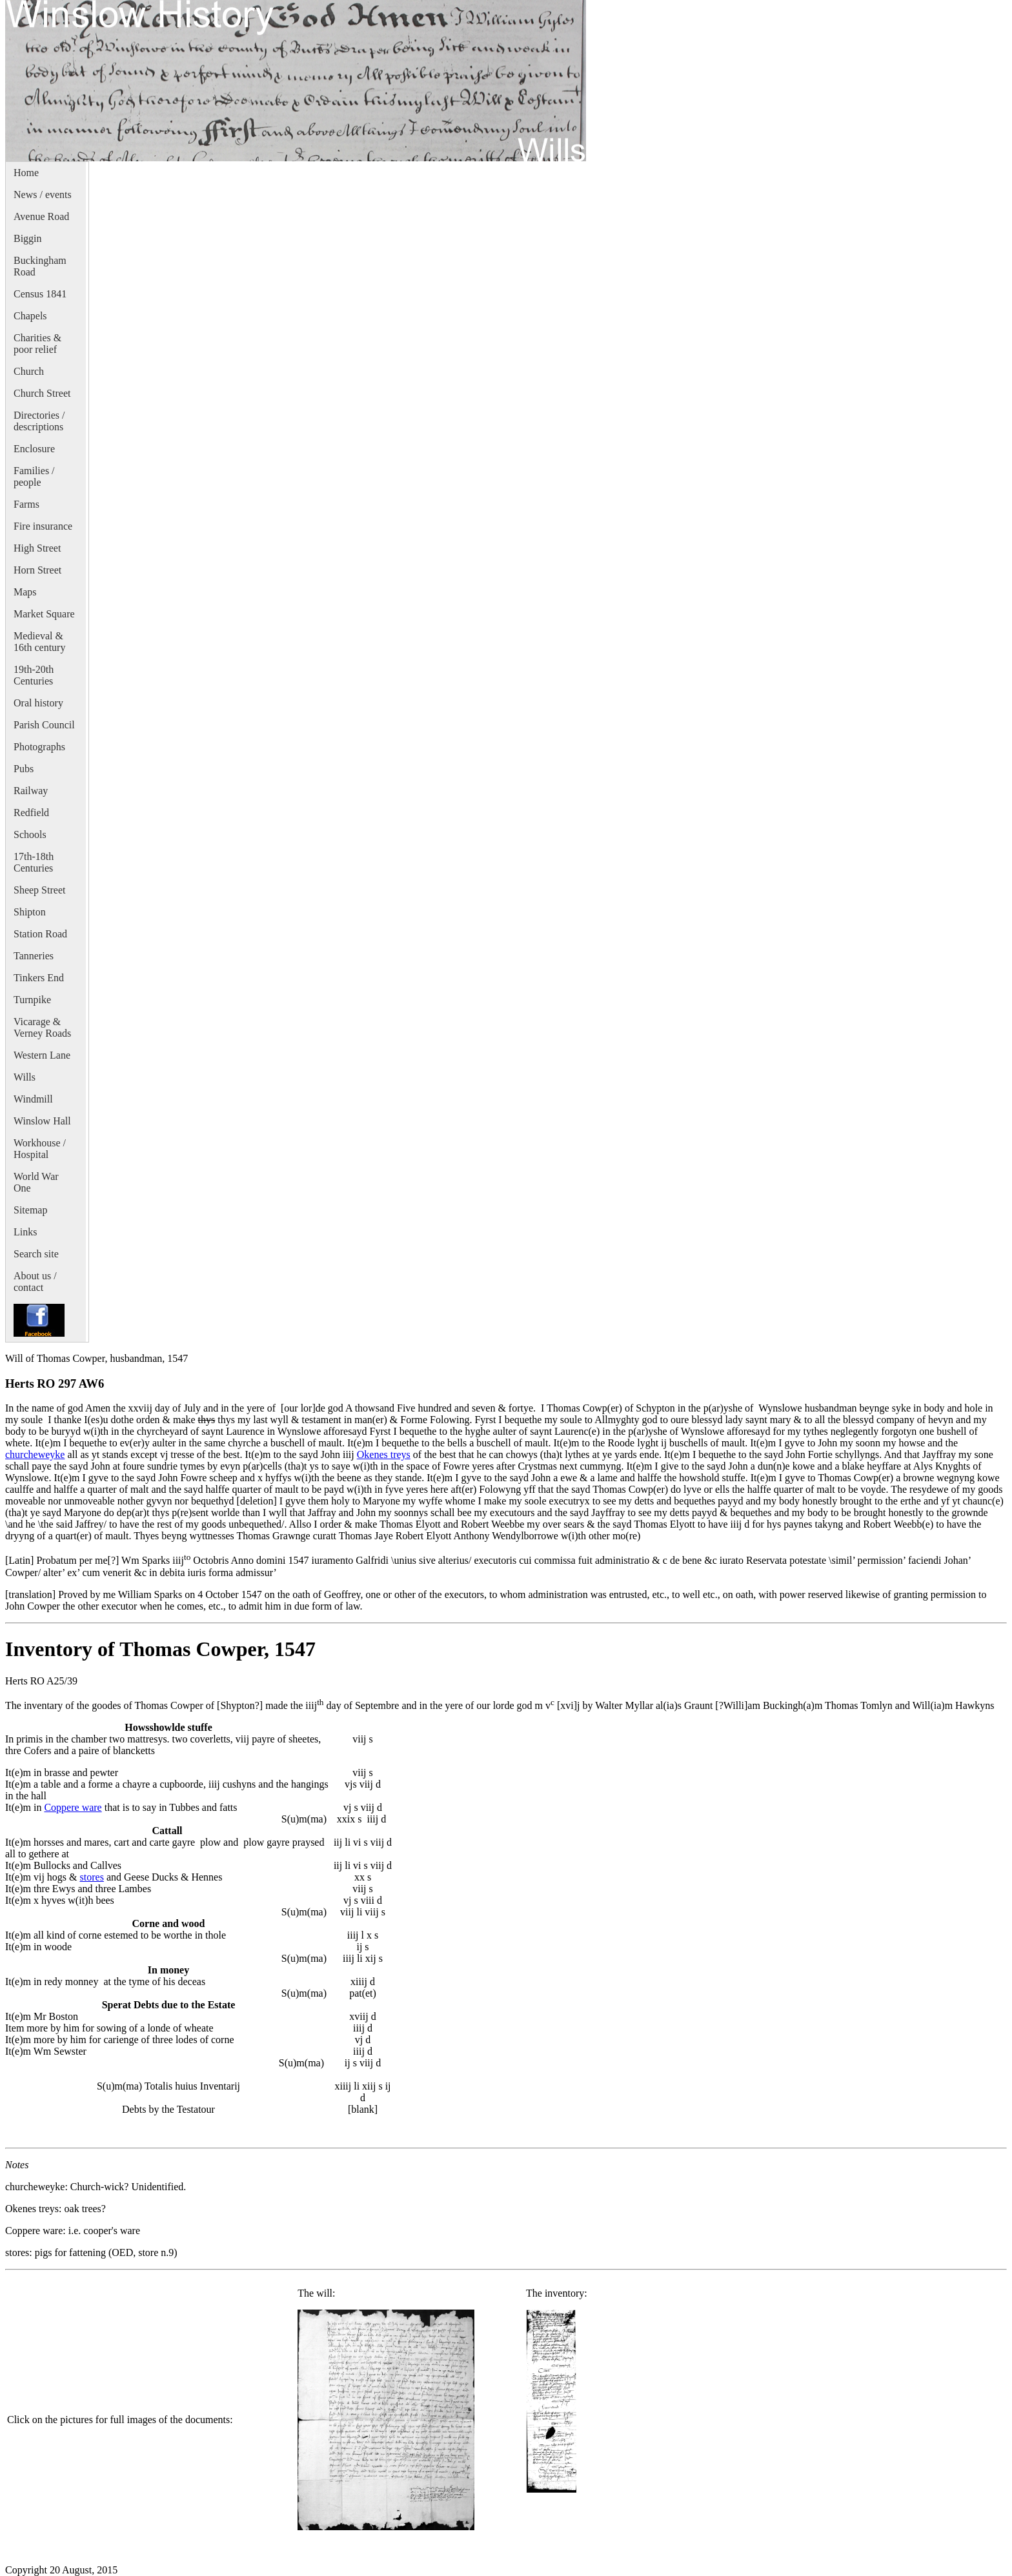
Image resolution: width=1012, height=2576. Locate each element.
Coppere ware (72, 1807)
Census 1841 (40, 293)
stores (92, 1877)
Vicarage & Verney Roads (42, 1027)
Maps (25, 591)
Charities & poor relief (37, 343)
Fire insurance (43, 526)
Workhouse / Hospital (40, 1148)
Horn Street (37, 569)
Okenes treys (383, 1454)
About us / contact (35, 1281)
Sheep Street (39, 889)
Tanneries (34, 955)
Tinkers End (39, 977)
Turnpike (32, 999)
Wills (24, 1077)
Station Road (40, 933)
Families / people (34, 476)
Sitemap (30, 1209)
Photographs (39, 746)
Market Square (44, 613)
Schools (30, 834)
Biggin (28, 238)
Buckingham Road (40, 266)
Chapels (30, 315)
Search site (36, 1253)
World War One (36, 1182)
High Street (37, 548)
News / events (43, 194)
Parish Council (44, 724)
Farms (26, 504)
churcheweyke (35, 1454)
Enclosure (34, 448)
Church (29, 371)
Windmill (33, 1098)
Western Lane (42, 1055)
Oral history (38, 702)
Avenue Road (41, 216)
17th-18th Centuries (34, 862)
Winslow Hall (42, 1120)
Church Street (42, 393)
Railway (31, 790)
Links (25, 1231)
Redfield (31, 812)
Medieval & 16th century (39, 641)
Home (26, 172)
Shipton (30, 911)
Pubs (24, 768)
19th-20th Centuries (34, 675)
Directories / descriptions (39, 421)
